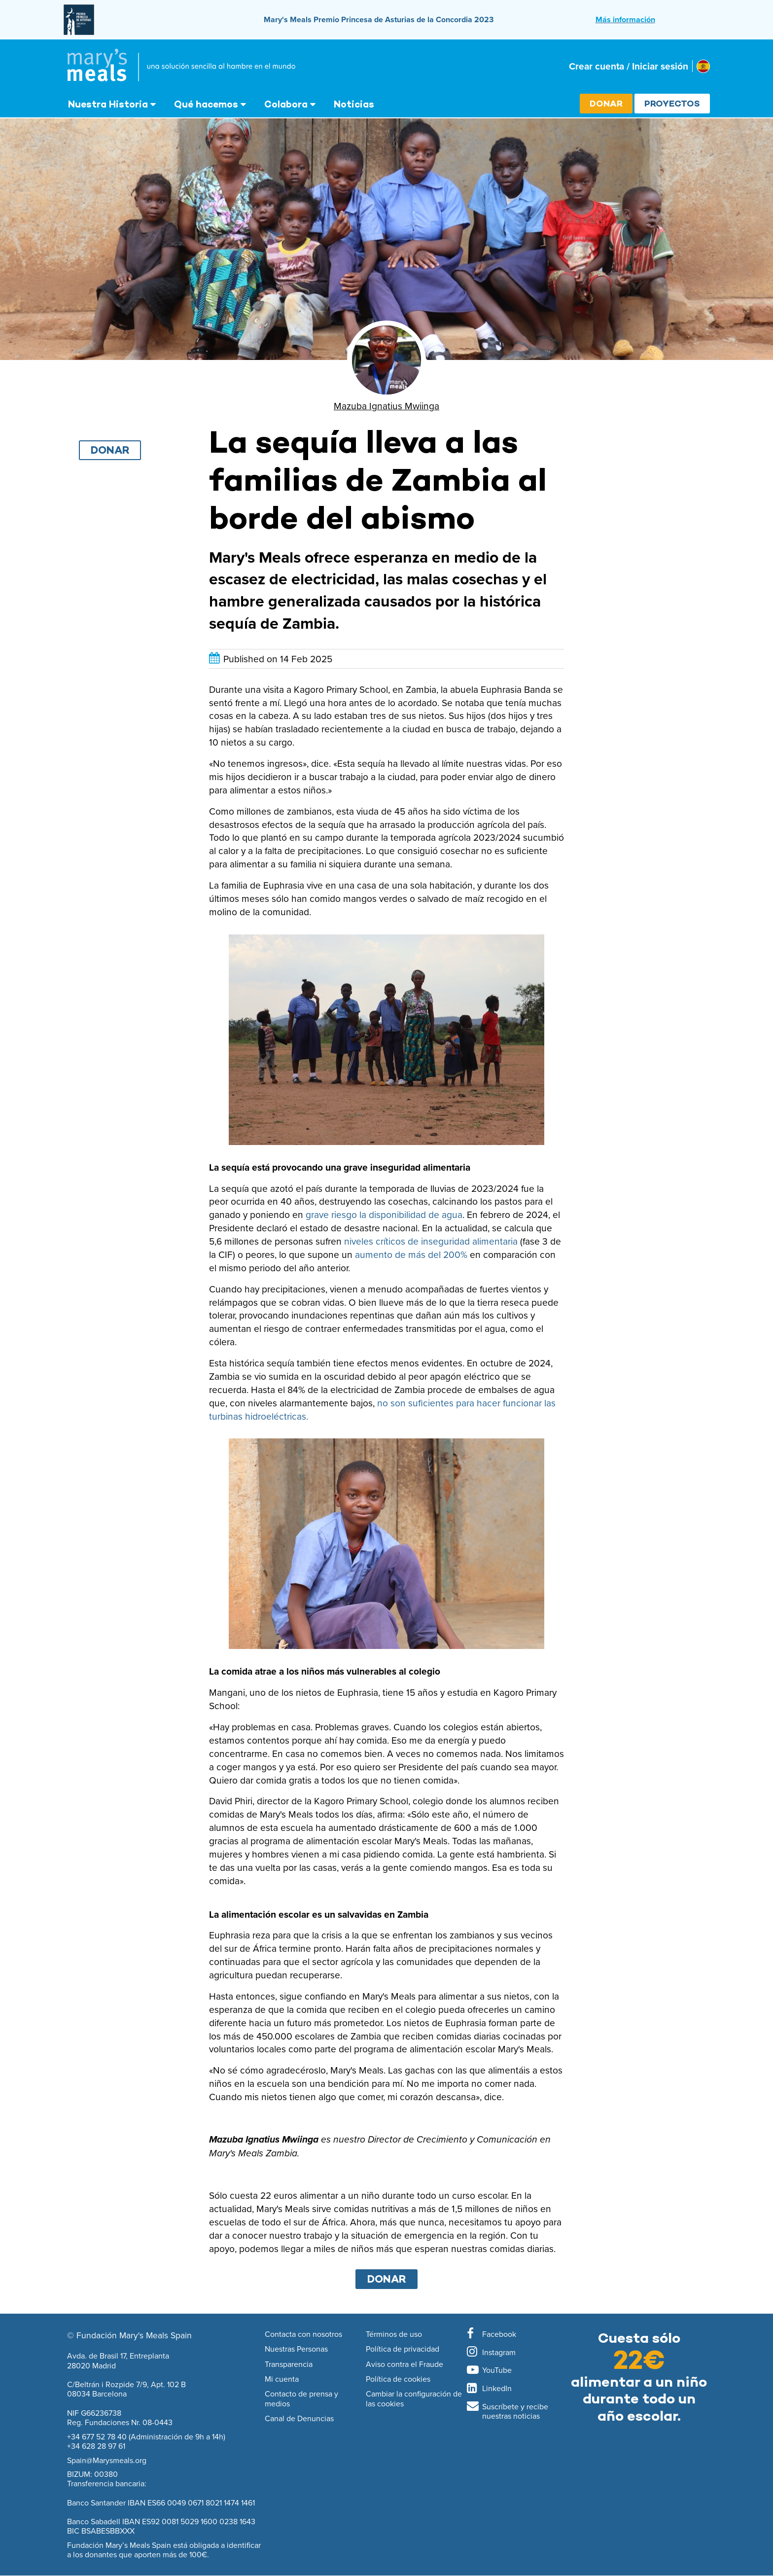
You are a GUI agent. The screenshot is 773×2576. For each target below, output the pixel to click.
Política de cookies (398, 2379)
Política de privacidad (402, 2349)
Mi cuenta (282, 2379)
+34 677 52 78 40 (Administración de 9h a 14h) (146, 2436)
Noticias (354, 104)
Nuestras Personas (296, 2349)
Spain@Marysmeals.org (106, 2460)
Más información (625, 19)
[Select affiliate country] (703, 66)
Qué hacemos (206, 104)
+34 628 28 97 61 (96, 2445)
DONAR (386, 2279)
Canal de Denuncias (299, 2419)
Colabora (286, 104)
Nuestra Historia (108, 104)
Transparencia (289, 2364)
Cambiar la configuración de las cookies (414, 2398)
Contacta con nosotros (303, 2334)
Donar (606, 103)
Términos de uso (394, 2334)
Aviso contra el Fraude (404, 2364)
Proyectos (672, 103)
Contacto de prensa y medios (301, 2398)
